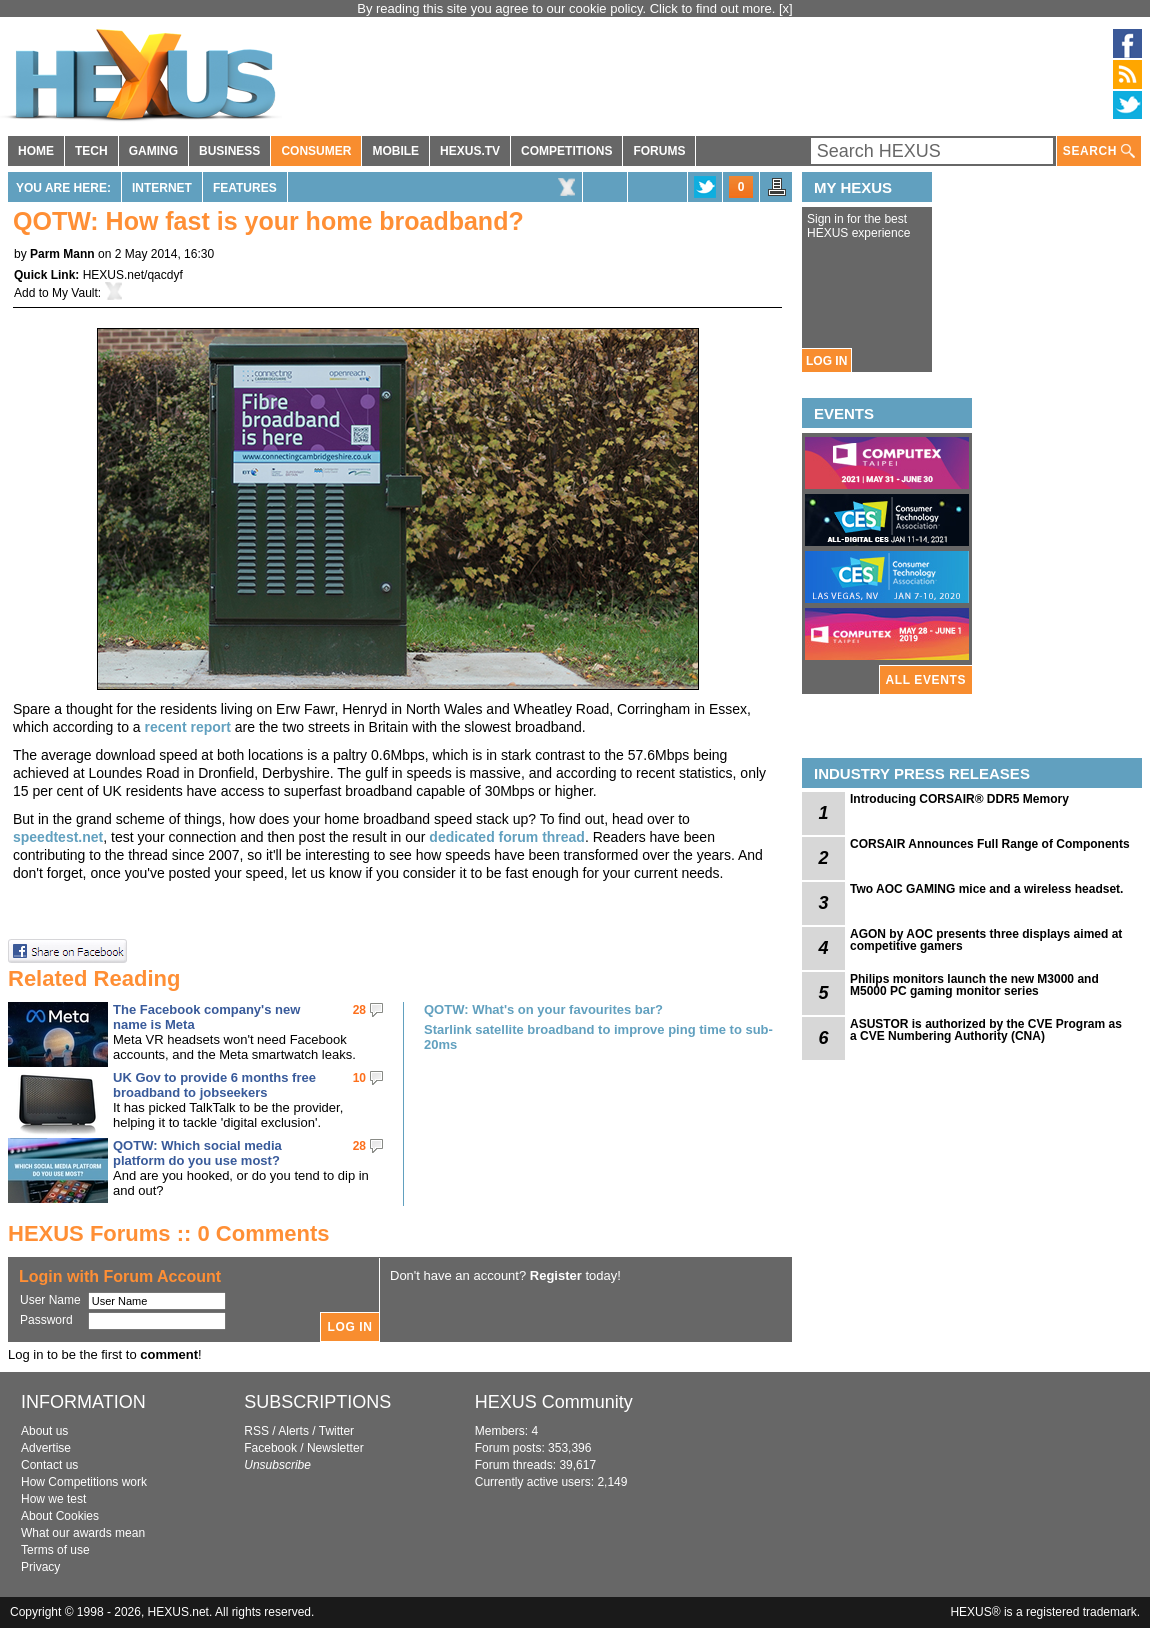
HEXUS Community (554, 1402)
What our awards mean (83, 1533)
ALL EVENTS (926, 680)
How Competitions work (84, 1482)
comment (169, 1354)
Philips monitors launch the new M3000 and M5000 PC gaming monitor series (974, 985)
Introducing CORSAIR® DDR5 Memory (959, 799)
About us (44, 1431)
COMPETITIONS (566, 151)
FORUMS (659, 151)
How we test (53, 1499)
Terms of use (55, 1550)
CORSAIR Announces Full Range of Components (990, 844)
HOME (36, 151)
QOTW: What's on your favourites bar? (543, 1009)
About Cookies (60, 1516)
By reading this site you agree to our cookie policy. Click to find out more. (568, 8)
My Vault (75, 293)
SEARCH (1099, 151)
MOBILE (395, 151)
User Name (50, 1300)
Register (556, 1275)
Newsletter (335, 1448)
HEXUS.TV (470, 151)
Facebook (270, 1448)
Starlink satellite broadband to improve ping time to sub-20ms (598, 1037)
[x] (786, 8)
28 (359, 1010)
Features (245, 188)
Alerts (293, 1431)
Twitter (336, 1431)
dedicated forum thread (507, 837)
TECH (91, 151)
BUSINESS (229, 151)
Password (46, 1320)
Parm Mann (62, 254)
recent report (188, 727)
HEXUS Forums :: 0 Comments (169, 1233)
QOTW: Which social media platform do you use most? (197, 1153)
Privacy (40, 1567)
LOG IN (826, 361)
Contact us (49, 1465)
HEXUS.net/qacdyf (133, 275)
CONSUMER (316, 151)
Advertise (46, 1448)
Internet (162, 188)
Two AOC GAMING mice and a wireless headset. (986, 889)
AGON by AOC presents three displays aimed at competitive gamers (986, 940)
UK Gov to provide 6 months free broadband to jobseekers (214, 1085)
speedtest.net (58, 837)
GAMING (153, 151)
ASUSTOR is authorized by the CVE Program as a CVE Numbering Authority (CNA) (986, 1030)
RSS (256, 1431)
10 (359, 1078)
